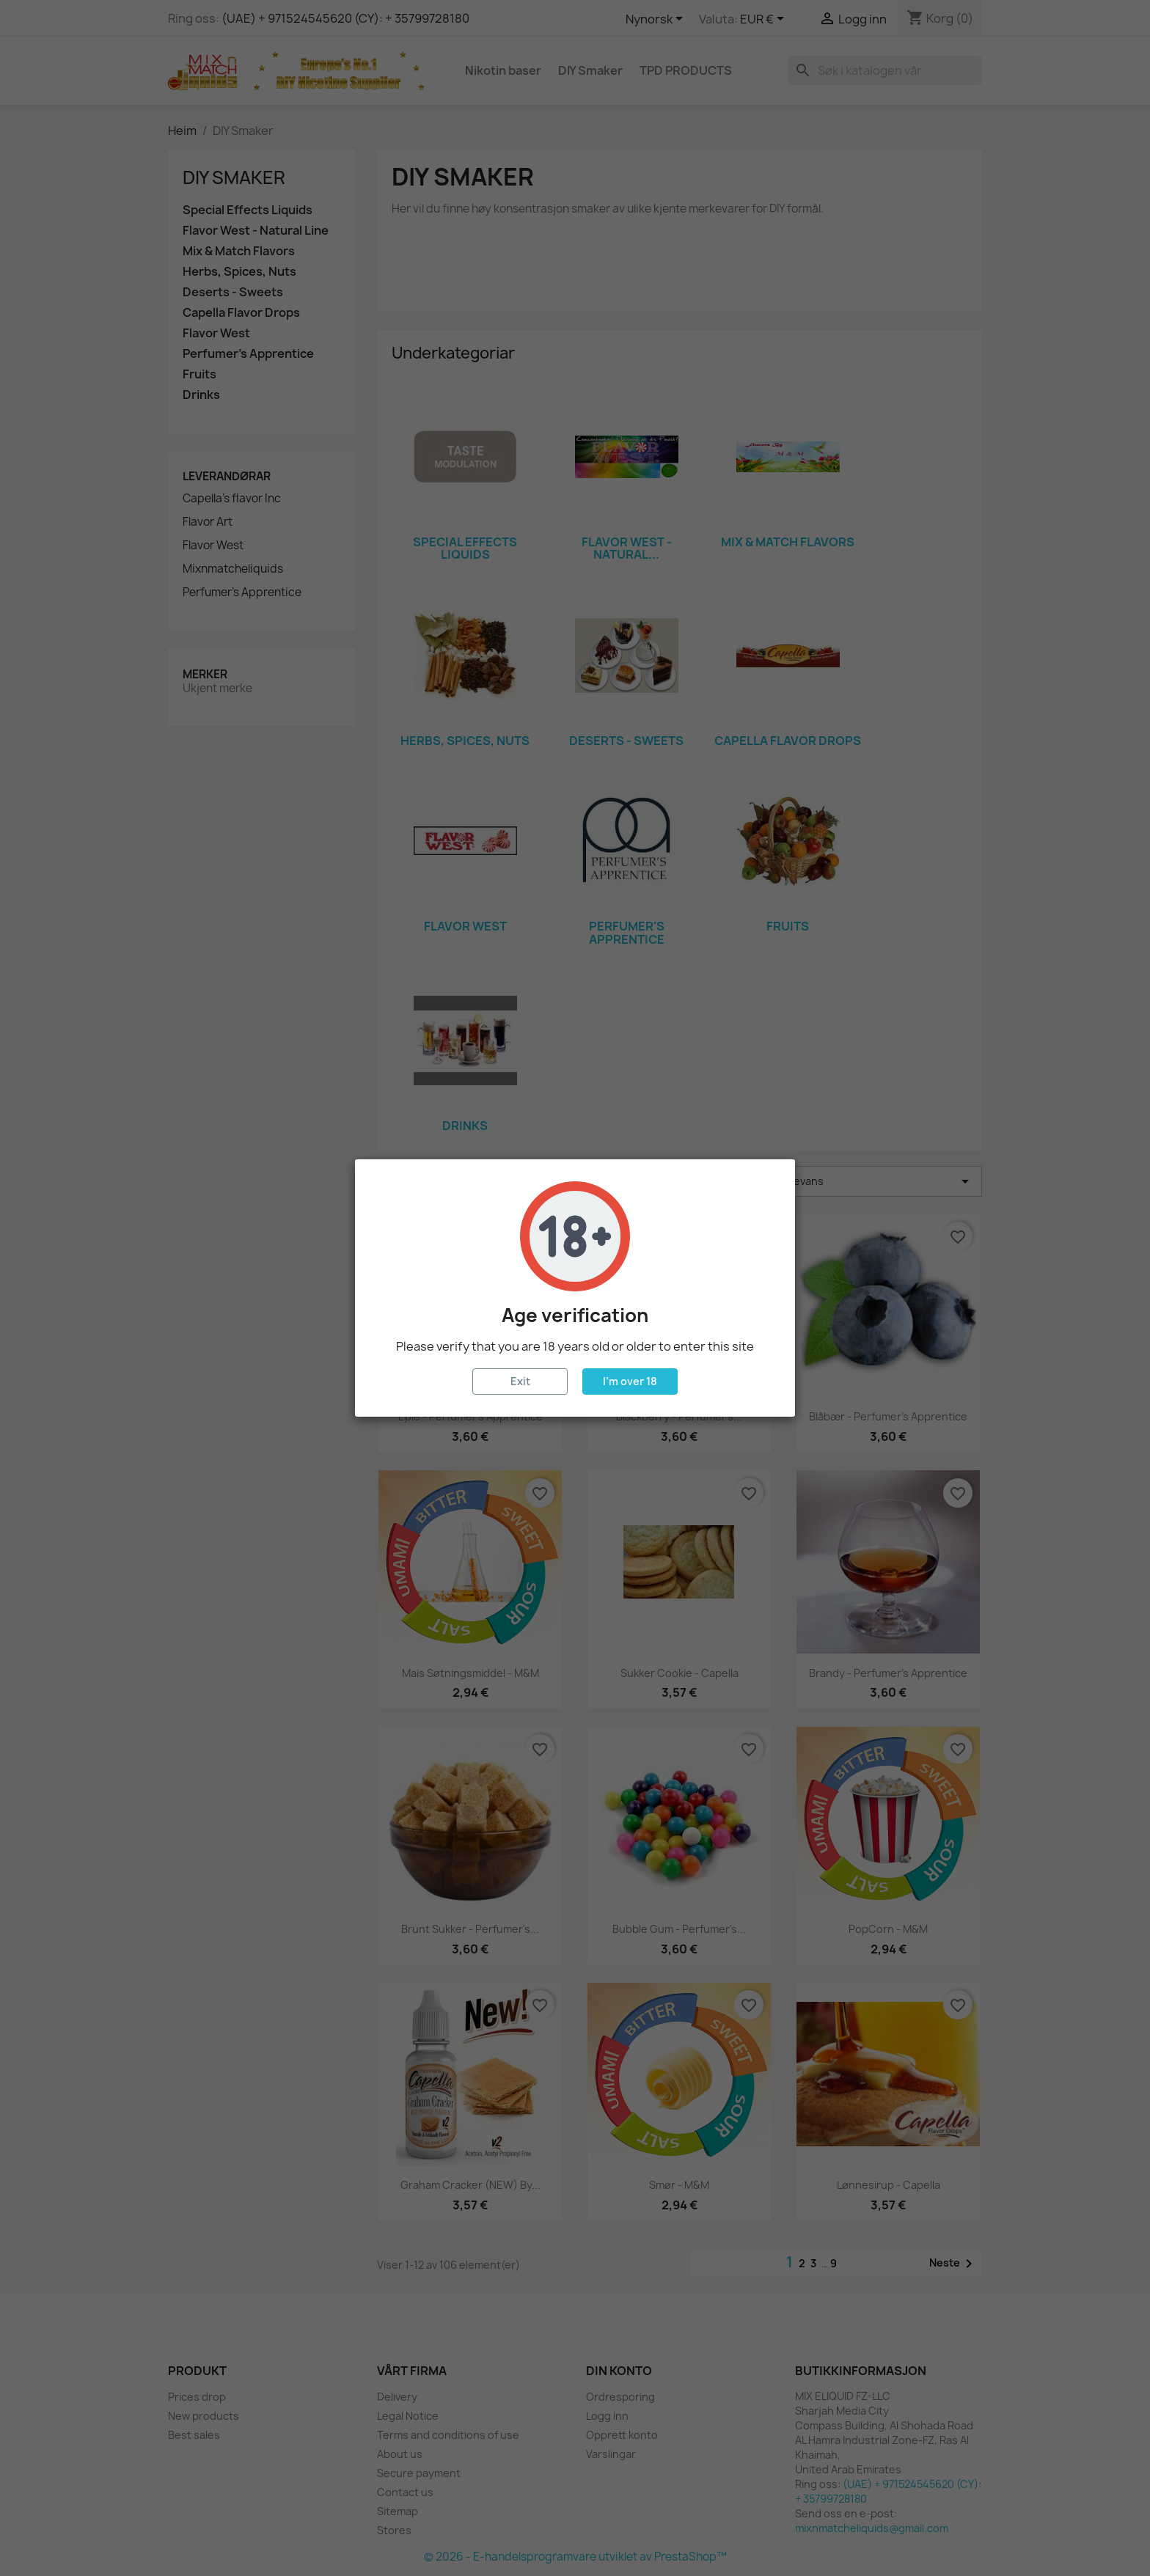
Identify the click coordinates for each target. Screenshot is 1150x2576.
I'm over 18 (630, 1381)
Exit (520, 1381)
